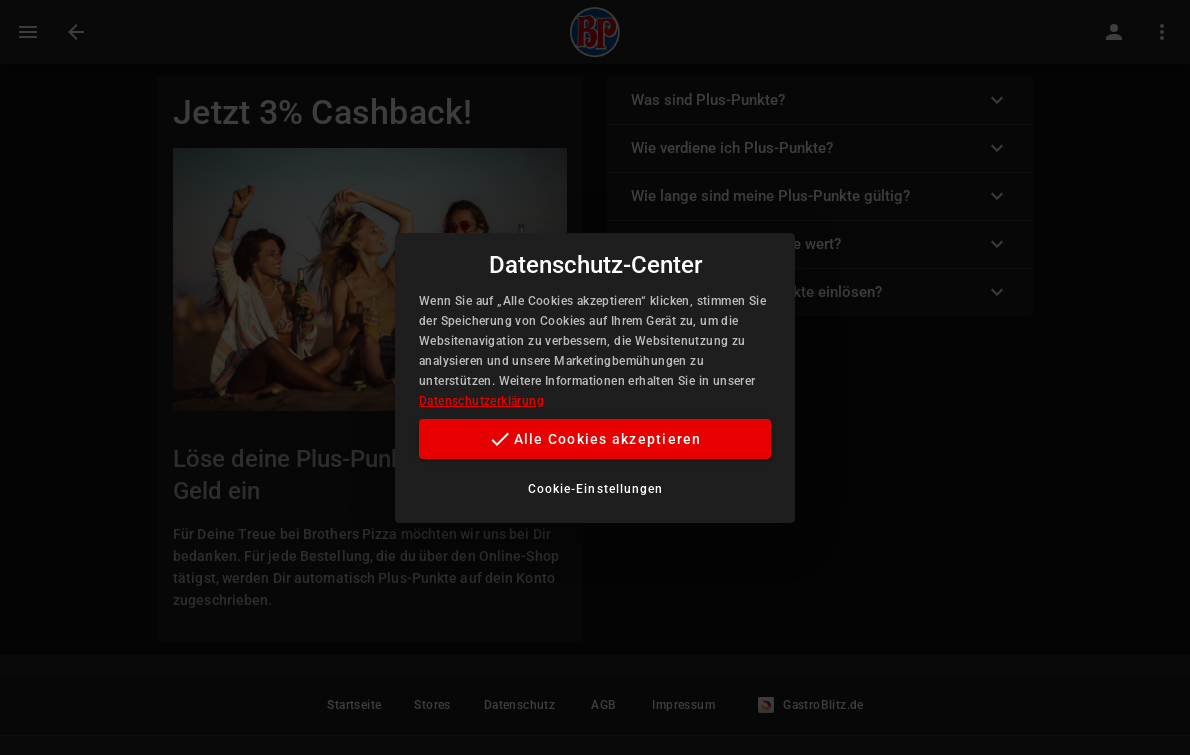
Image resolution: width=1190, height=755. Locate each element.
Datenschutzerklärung (481, 401)
